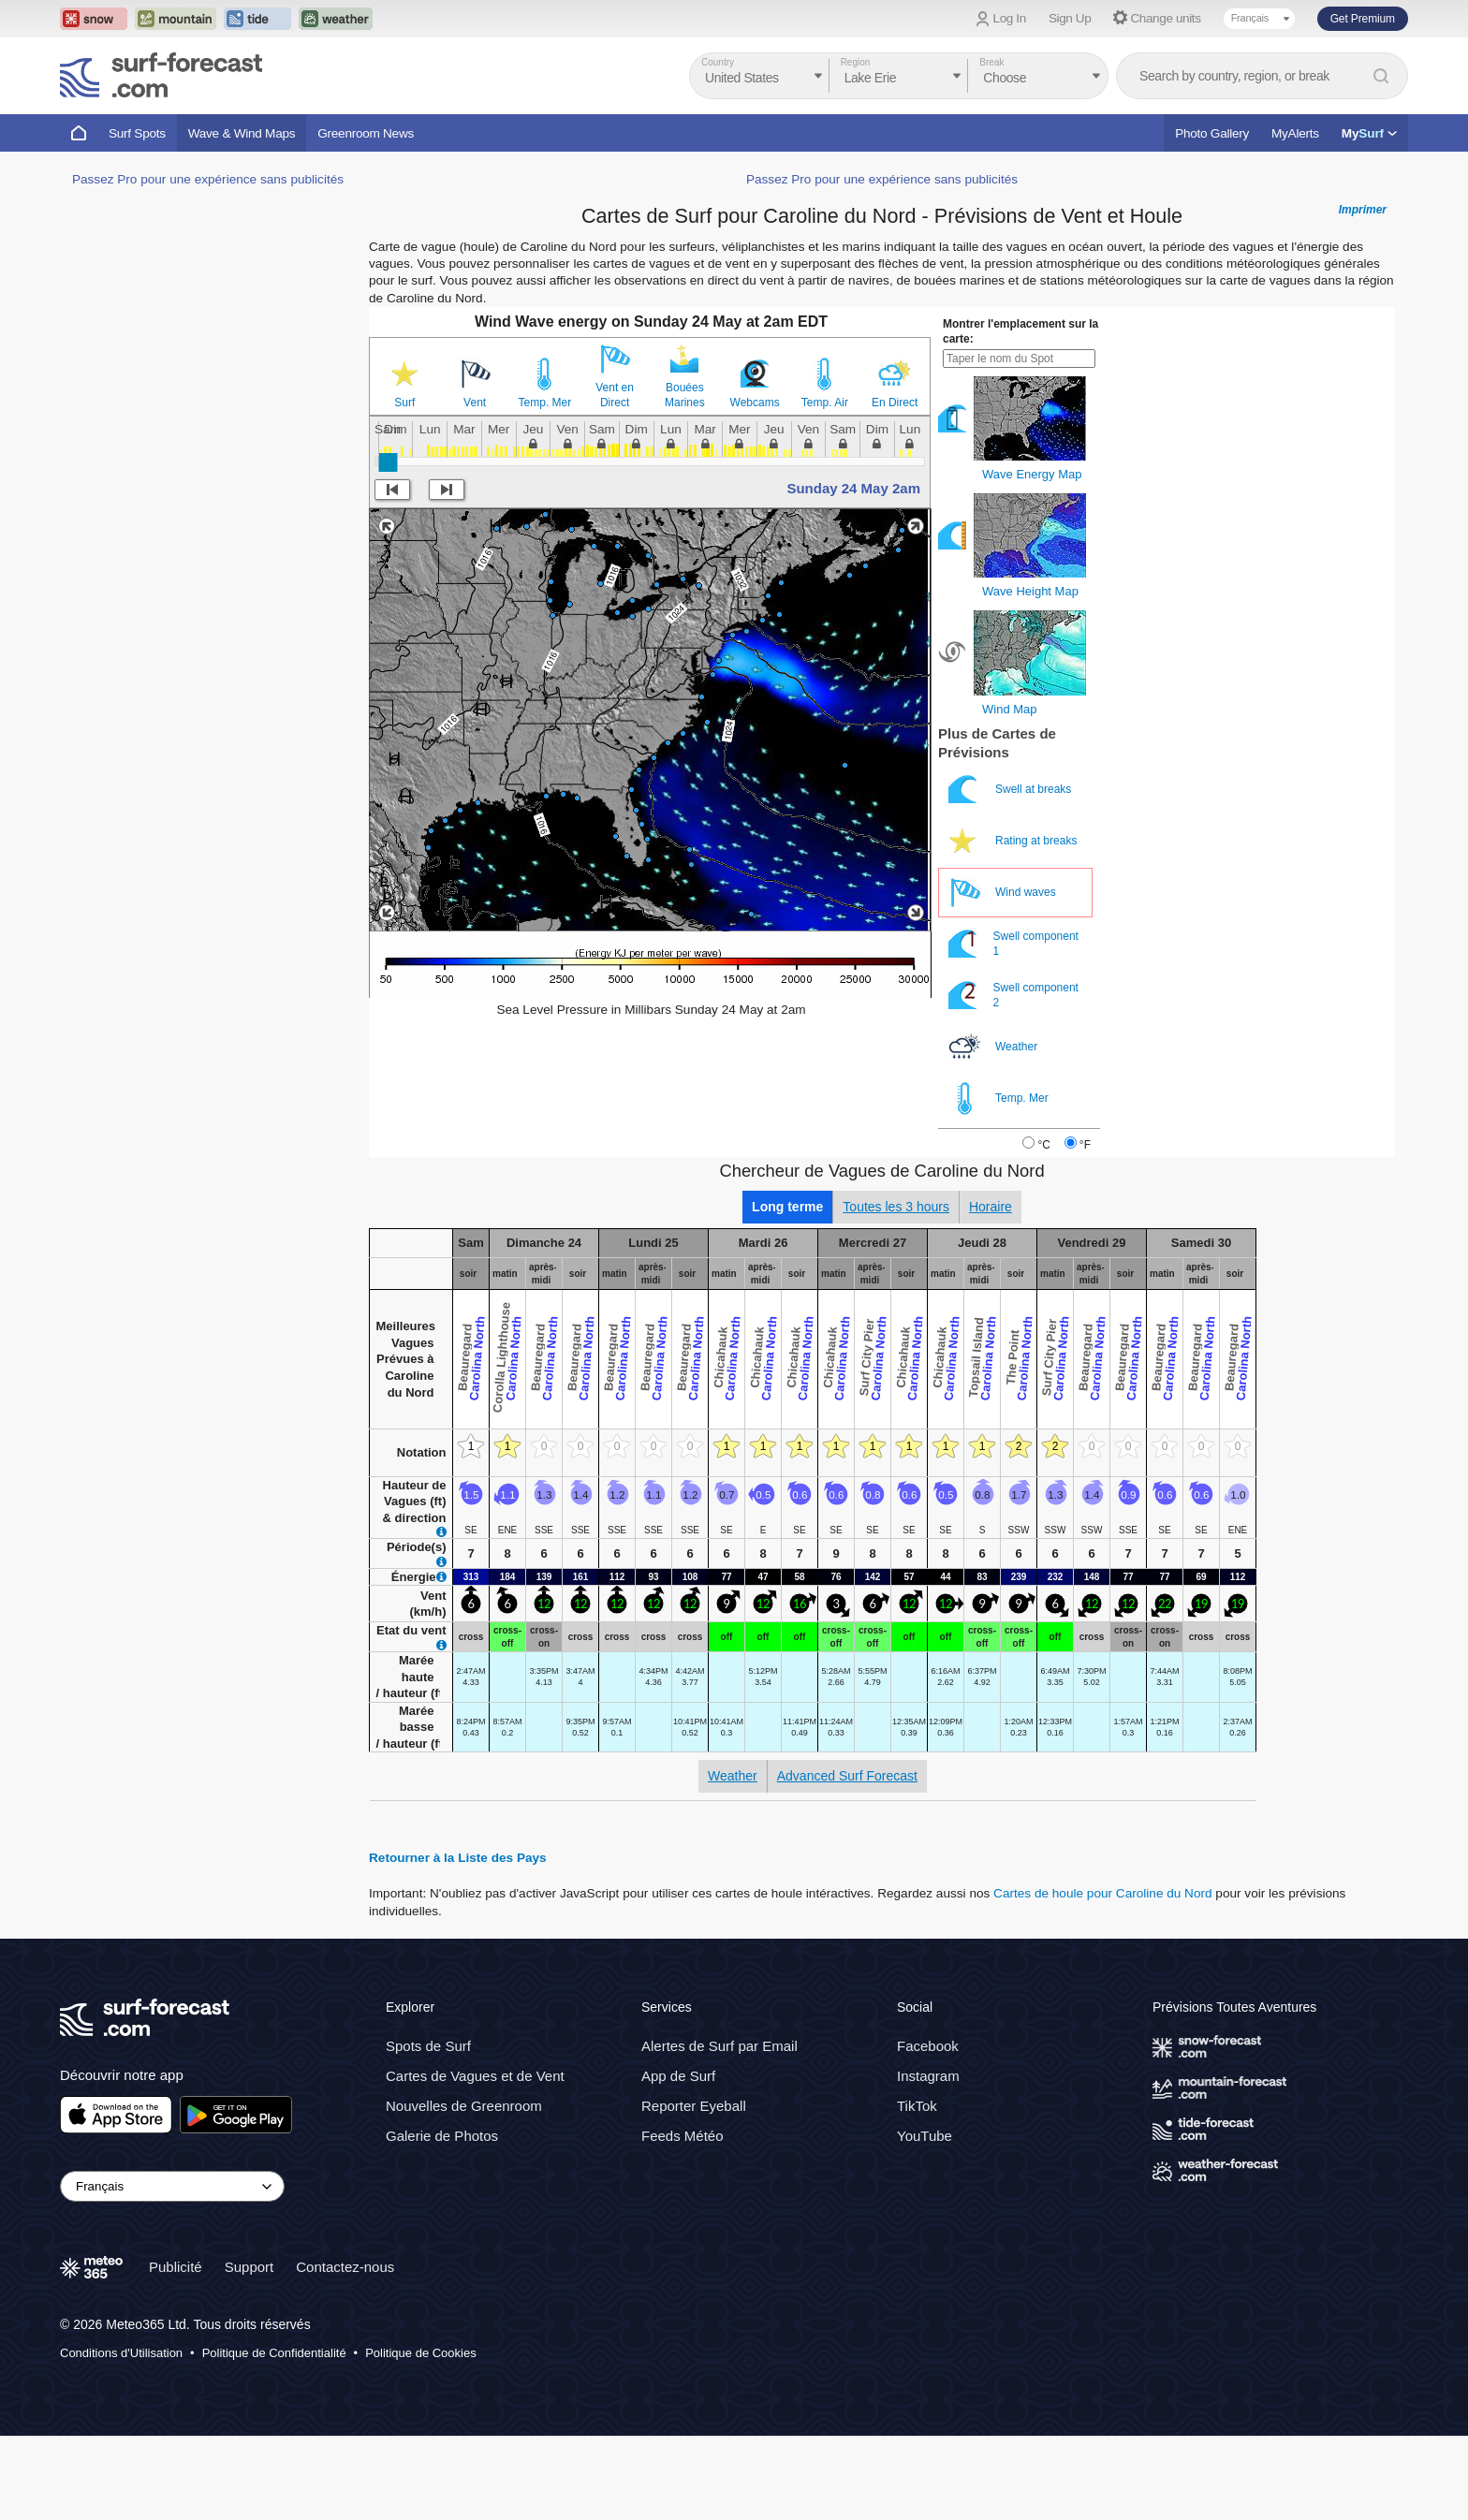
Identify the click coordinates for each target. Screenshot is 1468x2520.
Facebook (928, 2046)
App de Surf (678, 2076)
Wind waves (1003, 892)
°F (1085, 1144)
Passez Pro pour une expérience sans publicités (208, 179)
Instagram (928, 2076)
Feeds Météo (682, 2136)
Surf (404, 402)
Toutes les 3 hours (896, 1206)
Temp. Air (824, 402)
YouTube (924, 2136)
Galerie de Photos (442, 2136)
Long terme (787, 1206)
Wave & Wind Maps (242, 133)
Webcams (755, 402)
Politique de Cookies (421, 2353)
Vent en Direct (614, 395)
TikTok (917, 2106)
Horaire (990, 1206)
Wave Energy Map (1031, 474)
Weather (994, 1047)
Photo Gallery (1212, 133)
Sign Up (1070, 18)
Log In (1009, 18)
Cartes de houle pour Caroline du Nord (1102, 1893)
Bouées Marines (685, 395)
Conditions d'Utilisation (121, 2353)
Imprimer (1363, 209)
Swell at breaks (1011, 789)
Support (249, 2267)
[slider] (387, 462)
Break (991, 62)
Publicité (175, 2267)
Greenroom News (365, 133)
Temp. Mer (545, 402)
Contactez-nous (345, 2267)
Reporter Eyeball (693, 2106)
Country (717, 62)
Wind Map (1009, 709)
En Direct (895, 402)
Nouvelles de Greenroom (464, 2106)
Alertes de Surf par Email (719, 2046)
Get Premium (1362, 18)
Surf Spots (137, 133)
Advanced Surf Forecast (847, 1775)
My (1369, 133)
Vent (474, 402)
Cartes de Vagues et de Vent (475, 2076)
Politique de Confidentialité (274, 2353)
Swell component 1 (1013, 944)
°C (1043, 1144)
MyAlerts (1295, 133)
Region (856, 62)
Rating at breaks (1014, 841)
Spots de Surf (428, 2046)
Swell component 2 (1013, 995)
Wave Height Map (1030, 591)
